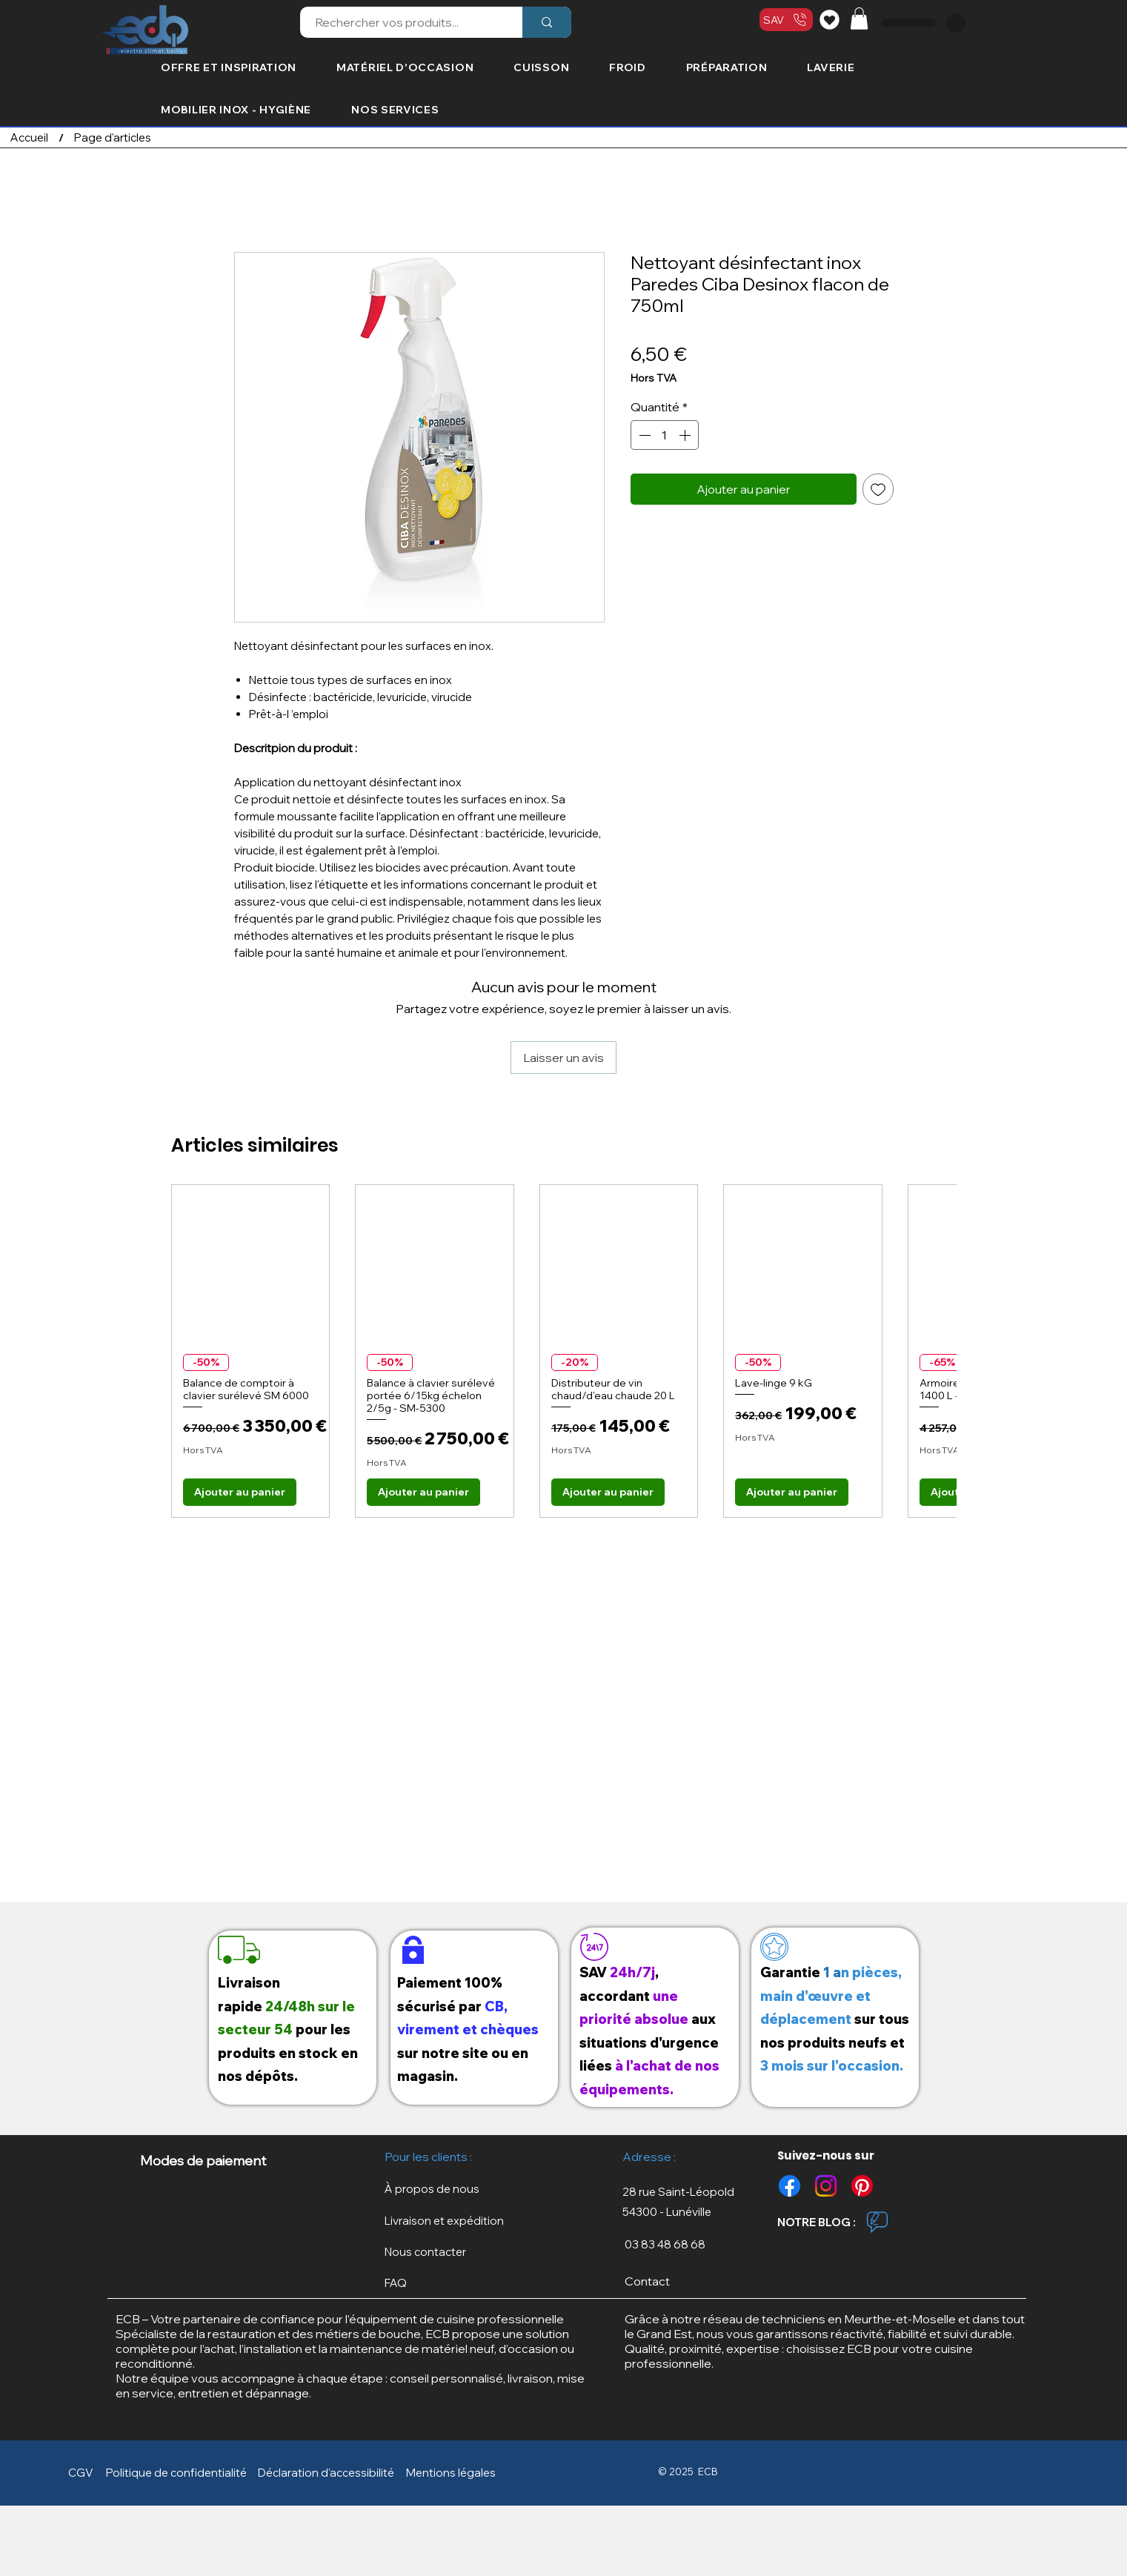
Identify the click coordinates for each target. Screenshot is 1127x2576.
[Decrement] (643, 435)
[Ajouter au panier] (239, 1492)
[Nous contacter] (442, 2251)
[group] (563, 1351)
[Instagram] (825, 2185)
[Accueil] (29, 137)
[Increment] (686, 435)
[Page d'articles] (113, 137)
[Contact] (685, 2280)
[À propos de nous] (442, 2188)
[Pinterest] (862, 2185)
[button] (859, 18)
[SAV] (786, 19)
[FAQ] (442, 2282)
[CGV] (83, 2473)
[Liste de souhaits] (832, 19)
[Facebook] (789, 2185)
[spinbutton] (665, 435)
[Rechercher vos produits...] (403, 22)
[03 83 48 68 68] (685, 2244)
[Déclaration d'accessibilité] (329, 2473)
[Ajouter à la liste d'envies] (878, 489)
